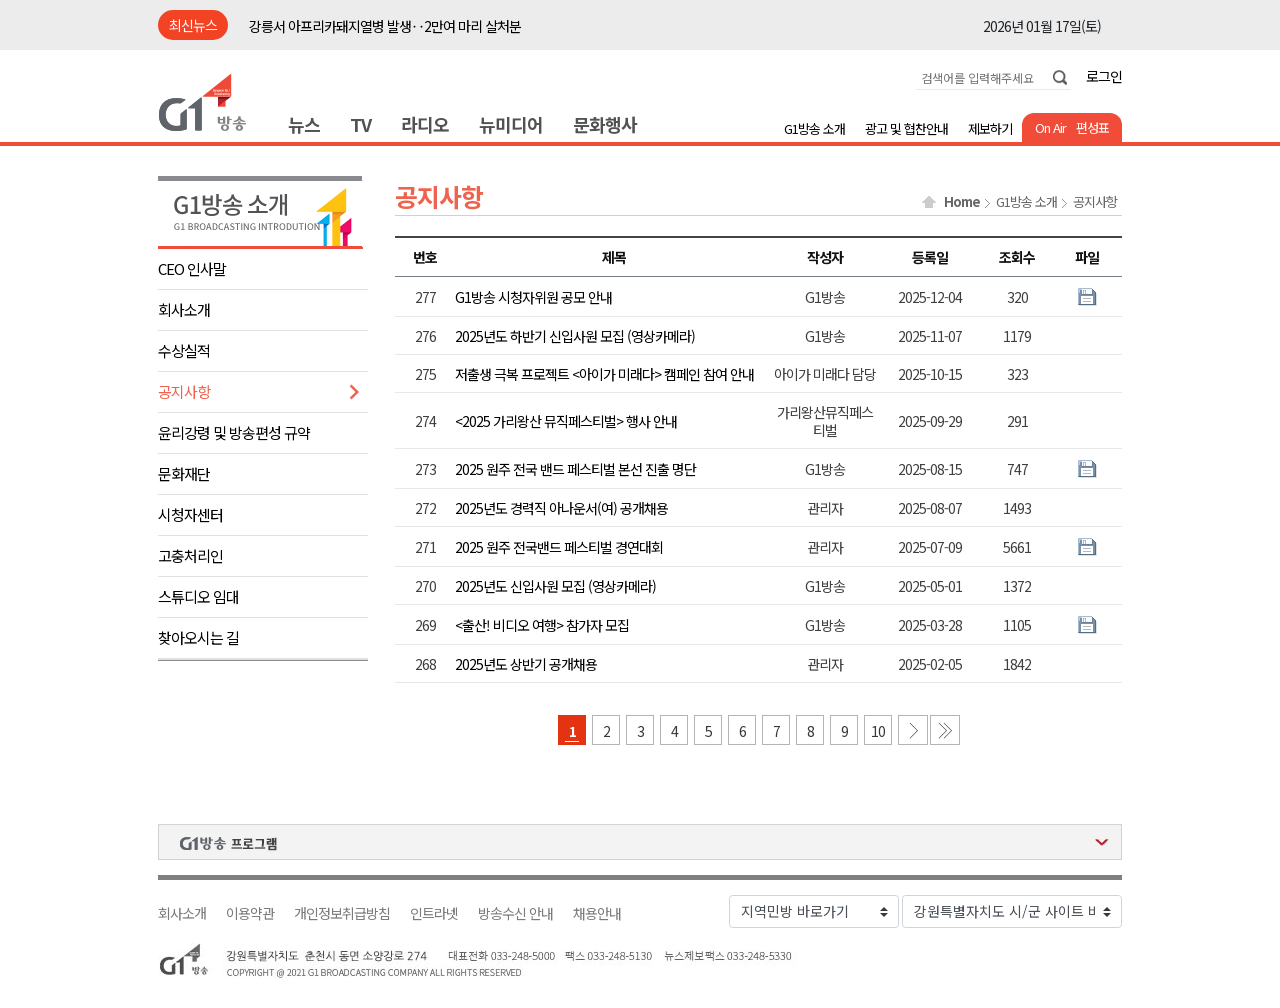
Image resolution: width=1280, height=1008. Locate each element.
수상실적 (184, 350)
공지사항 (184, 391)
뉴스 (304, 124)
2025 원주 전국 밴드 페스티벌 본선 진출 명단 (575, 469)
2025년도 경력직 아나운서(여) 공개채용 (561, 508)
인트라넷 (434, 913)
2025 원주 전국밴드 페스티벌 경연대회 (559, 547)
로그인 (1104, 76)
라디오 (425, 124)
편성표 (1092, 127)
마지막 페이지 (945, 730)
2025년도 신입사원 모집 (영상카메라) (555, 586)
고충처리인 (190, 555)
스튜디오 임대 (198, 596)
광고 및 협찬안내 (906, 128)
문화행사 (605, 124)
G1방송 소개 (814, 128)
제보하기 (990, 128)
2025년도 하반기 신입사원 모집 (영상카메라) (575, 336)
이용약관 (250, 913)
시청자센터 (190, 514)
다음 (913, 730)
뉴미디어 (511, 124)
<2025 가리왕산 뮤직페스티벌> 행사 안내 (566, 421)
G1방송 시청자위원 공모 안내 (533, 297)
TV (360, 124)
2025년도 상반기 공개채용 (526, 664)
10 (878, 731)
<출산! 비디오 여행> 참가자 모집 (542, 625)
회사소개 (184, 309)
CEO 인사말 (192, 268)
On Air (1050, 127)
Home (962, 202)
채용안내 (597, 913)
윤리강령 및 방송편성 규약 (234, 432)
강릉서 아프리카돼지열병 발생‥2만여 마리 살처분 (385, 26)
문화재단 (184, 473)
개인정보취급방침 (342, 913)
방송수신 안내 (515, 913)
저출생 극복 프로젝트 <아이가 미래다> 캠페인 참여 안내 (604, 374)
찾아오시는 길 (198, 637)
